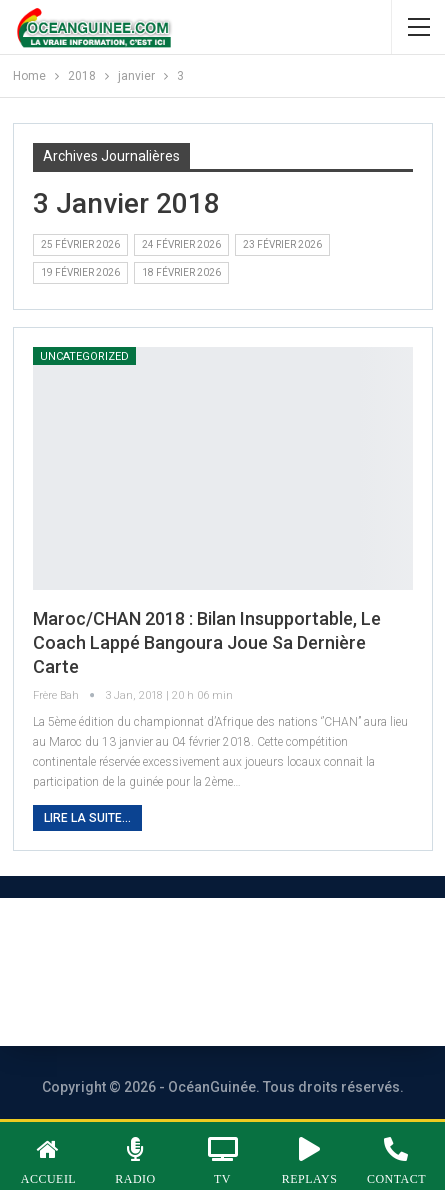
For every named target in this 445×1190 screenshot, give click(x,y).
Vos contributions (258, 998)
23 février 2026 (282, 244)
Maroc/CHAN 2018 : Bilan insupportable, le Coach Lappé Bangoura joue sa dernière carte (207, 642)
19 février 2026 (80, 272)
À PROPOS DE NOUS (113, 944)
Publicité (106, 998)
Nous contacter (301, 944)
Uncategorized (84, 356)
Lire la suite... (87, 818)
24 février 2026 (181, 244)
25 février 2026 (80, 244)
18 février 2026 (181, 272)
